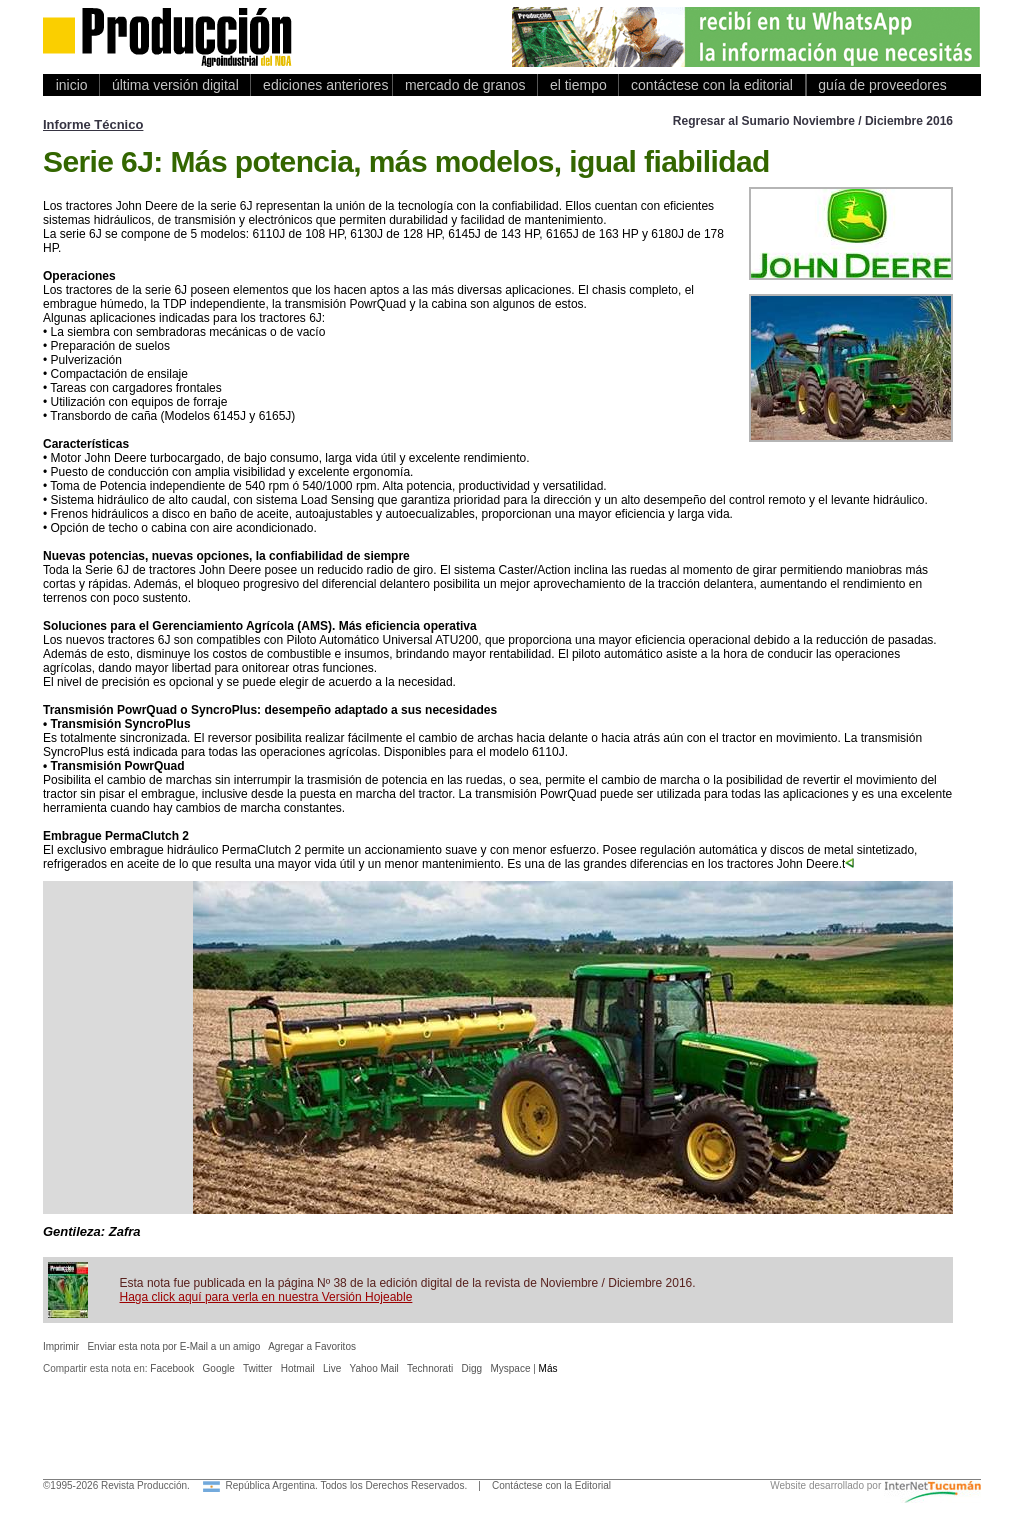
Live (332, 1368)
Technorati (430, 1368)
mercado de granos (465, 85)
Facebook (172, 1368)
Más (548, 1368)
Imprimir (61, 1346)
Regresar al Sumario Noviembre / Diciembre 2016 (813, 121)
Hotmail (298, 1368)
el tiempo (578, 85)
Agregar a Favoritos (312, 1346)
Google (219, 1368)
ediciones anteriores (321, 85)
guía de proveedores (879, 85)
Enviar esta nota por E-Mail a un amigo (173, 1346)
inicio (71, 85)
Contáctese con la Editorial (551, 1485)
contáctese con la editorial (711, 85)
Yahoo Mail (374, 1368)
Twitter (257, 1368)
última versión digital (175, 85)
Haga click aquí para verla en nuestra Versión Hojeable (266, 1297)
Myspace (510, 1368)
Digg (472, 1368)
